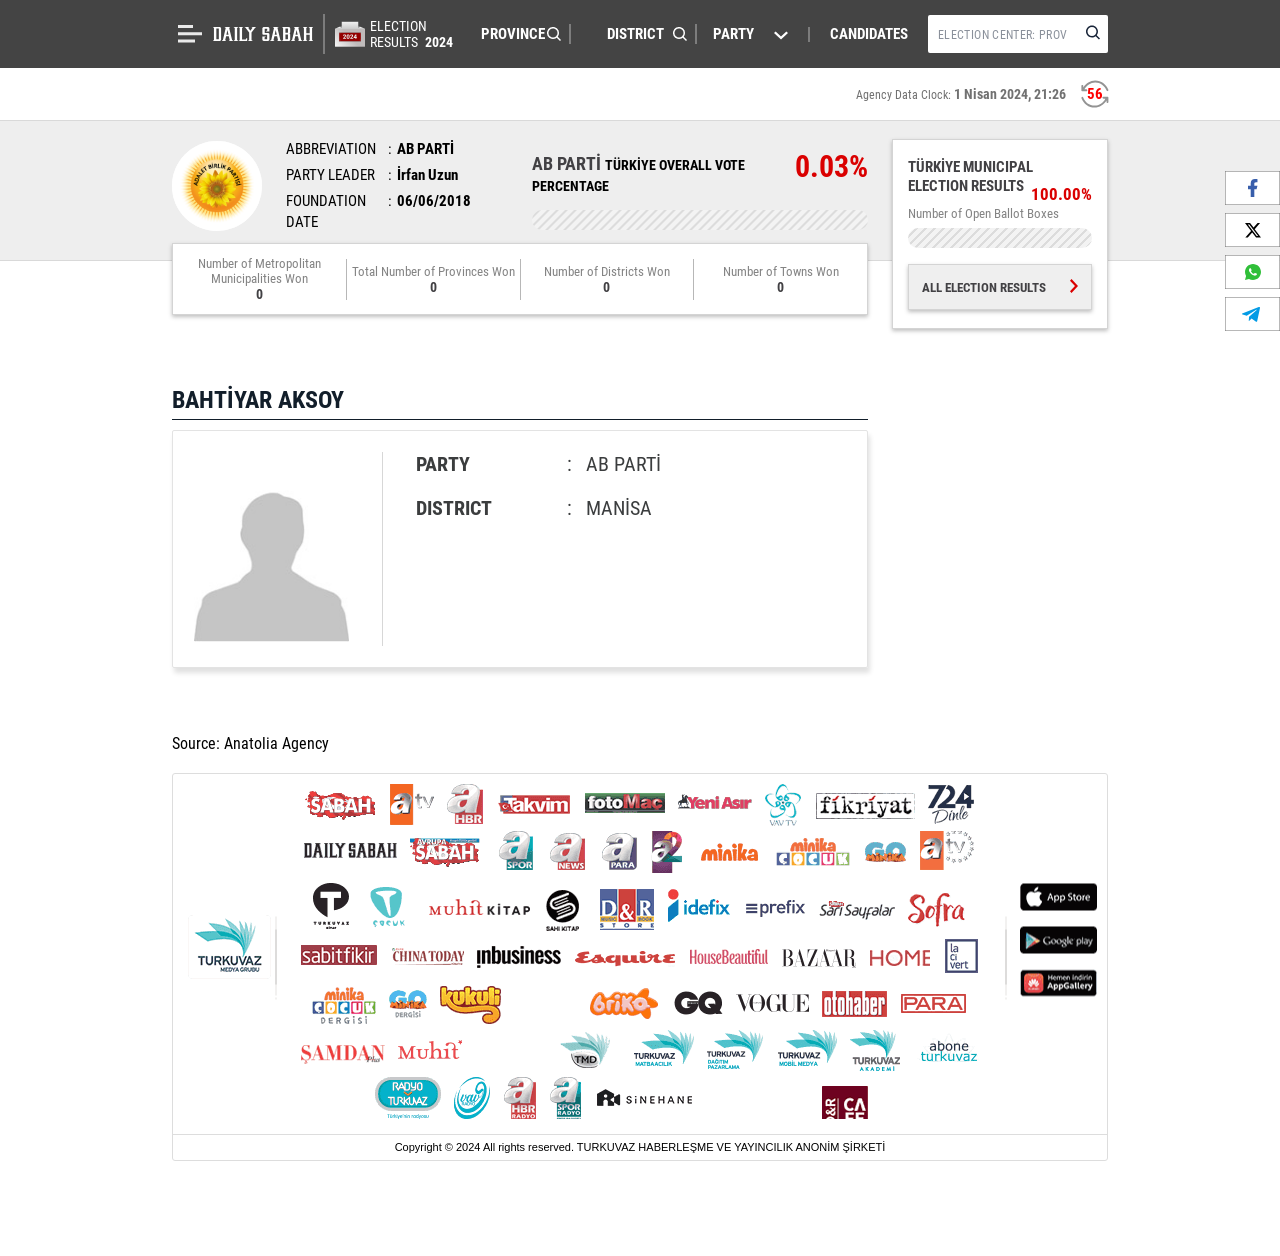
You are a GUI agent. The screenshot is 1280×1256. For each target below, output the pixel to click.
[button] (516, 34)
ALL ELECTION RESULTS (1000, 287)
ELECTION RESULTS (413, 34)
